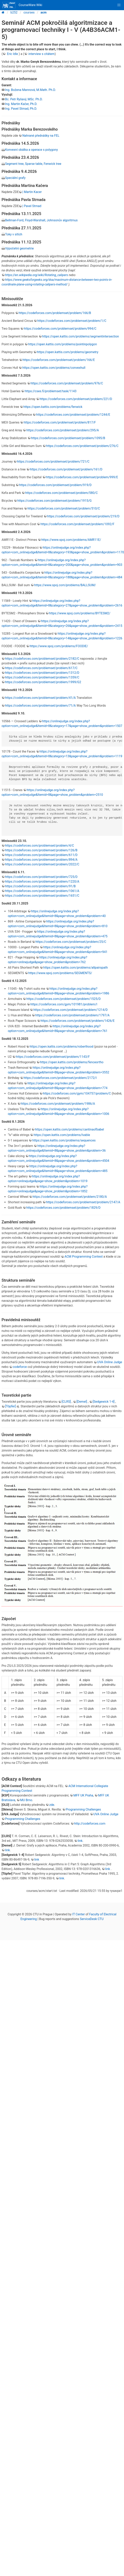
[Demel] (82, 1401)
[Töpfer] (11, 1406)
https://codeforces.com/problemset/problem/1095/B (68, 438)
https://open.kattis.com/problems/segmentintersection (80, 336)
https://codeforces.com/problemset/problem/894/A (41, 859)
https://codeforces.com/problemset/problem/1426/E (78, 1021)
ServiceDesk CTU (91, 1919)
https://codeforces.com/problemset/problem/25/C (71, 942)
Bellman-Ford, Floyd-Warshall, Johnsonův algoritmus (41, 220)
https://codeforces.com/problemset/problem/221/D (76, 399)
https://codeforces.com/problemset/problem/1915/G (54, 500)
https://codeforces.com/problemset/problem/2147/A (83, 1202)
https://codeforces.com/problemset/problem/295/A (62, 430)
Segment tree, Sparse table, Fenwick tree (33, 164)
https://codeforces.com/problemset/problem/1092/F (77, 524)
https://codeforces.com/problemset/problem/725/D (41, 877)
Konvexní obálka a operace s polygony (31, 150)
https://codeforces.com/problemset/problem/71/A (40, 705)
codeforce (20, 1367)
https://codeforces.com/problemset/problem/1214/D (70, 1010)
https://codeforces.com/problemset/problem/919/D (55, 485)
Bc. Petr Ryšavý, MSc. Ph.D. (24, 99)
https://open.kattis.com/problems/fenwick (52, 407)
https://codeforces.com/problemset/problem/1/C (71, 321)
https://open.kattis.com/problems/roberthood (61, 1046)
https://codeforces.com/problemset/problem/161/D (66, 469)
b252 (14, 12)
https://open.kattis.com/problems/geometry (67, 352)
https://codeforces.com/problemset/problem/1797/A (72, 1015)
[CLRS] (67, 1401)
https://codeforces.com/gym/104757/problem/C (77, 1093)
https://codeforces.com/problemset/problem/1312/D (42, 673)
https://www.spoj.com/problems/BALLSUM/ (65, 585)
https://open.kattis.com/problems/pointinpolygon (62, 344)
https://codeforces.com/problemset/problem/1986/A (58, 1103)
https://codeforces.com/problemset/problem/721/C (53, 461)
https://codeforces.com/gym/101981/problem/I (63, 1004)
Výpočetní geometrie (19, 248)
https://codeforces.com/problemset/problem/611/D (41, 855)
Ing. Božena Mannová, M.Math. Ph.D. (30, 90)
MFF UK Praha (83, 1795)
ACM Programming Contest (83, 1256)
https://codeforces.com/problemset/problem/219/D (83, 516)
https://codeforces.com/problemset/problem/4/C (39, 845)
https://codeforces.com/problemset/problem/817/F (60, 422)
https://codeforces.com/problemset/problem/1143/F (53, 1057)
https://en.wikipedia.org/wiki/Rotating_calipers (36, 275)
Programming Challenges (83, 1809)
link (80, 1841)
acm (44, 12)
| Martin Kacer (32, 192)
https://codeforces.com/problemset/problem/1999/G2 (43, 682)
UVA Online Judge (109, 1362)
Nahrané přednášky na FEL (40, 135)
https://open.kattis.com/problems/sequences (63, 1140)
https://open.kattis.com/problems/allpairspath (75, 967)
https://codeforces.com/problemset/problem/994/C (60, 328)
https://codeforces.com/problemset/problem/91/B (40, 886)
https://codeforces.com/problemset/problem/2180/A (70, 1197)
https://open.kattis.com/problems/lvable (62, 1135)
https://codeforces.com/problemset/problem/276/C (82, 446)
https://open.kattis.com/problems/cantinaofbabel (69, 1129)
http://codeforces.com (89, 1823)
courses (29, 12)
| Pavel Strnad (31, 206)
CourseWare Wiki (22, 5)
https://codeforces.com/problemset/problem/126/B (41, 850)
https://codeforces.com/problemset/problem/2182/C (42, 658)
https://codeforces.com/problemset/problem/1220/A (42, 881)
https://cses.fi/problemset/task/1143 (50, 391)
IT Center (78, 1914)
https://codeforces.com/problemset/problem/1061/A (42, 891)
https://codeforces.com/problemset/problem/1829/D (63, 1207)
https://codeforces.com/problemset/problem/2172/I (60, 1078)
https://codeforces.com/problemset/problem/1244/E (73, 414)
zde (51, 1805)
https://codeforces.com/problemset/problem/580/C (61, 493)
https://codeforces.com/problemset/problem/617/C (41, 668)
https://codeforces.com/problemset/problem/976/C (67, 383)
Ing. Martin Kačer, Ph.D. (21, 104)
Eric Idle (12, 54)
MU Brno (26, 1800)
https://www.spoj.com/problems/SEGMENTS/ (60, 973)
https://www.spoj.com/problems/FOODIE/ (59, 646)
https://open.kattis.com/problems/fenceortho (71, 1062)
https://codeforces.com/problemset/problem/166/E (59, 360)
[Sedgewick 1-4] (104, 1401)
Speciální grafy (15, 178)
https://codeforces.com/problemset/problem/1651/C (42, 895)
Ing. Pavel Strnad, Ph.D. (21, 108)
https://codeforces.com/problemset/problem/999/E (82, 477)
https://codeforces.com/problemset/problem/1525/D (63, 999)
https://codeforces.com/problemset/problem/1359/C (42, 677)
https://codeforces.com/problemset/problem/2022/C (42, 864)
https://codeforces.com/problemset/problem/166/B (55, 313)
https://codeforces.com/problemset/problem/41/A (40, 698)
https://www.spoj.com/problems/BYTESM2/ (79, 613)
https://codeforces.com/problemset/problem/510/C (64, 508)
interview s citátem (41, 54)
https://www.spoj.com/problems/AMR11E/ (71, 540)
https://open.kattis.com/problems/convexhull (53, 368)
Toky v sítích (13, 234)
